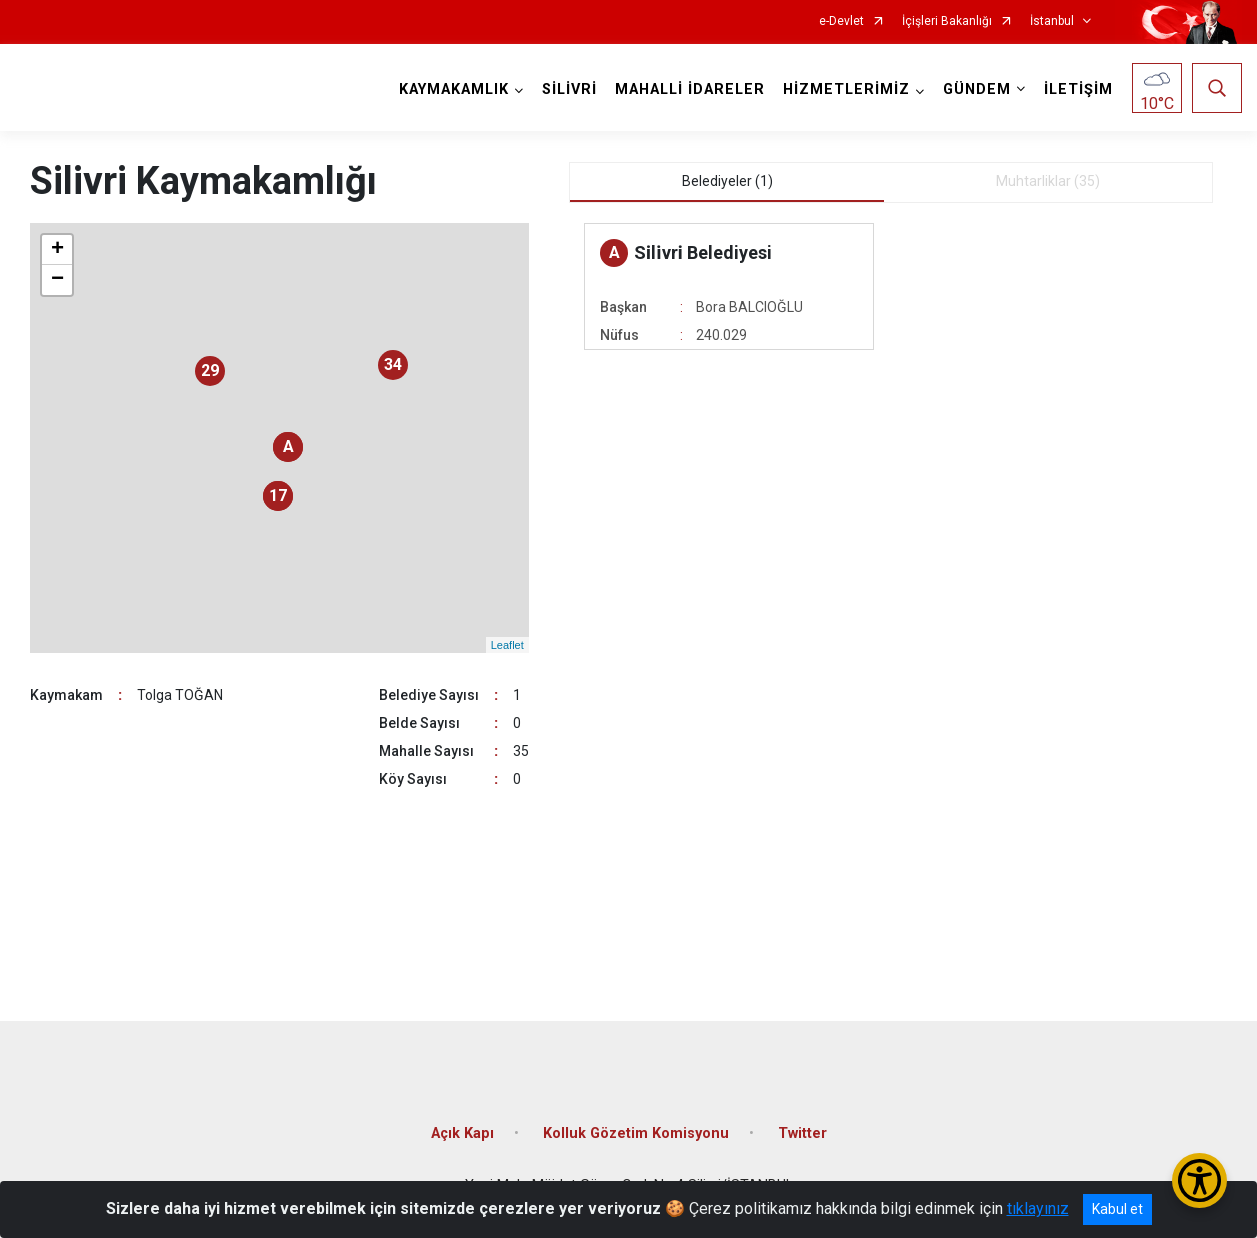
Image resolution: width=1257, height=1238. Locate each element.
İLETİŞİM (1078, 89)
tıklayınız (1038, 1208)
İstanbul (1052, 21)
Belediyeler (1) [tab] (727, 181)
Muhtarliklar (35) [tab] (1048, 181)
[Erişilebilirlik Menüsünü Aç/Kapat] (1199, 1180)
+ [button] (57, 250)
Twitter (802, 1133)
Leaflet (507, 645)
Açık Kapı (462, 1133)
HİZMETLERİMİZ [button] (846, 89)
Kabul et (1117, 1209)
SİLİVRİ (569, 89)
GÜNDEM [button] (977, 89)
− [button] (57, 280)
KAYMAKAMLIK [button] (454, 89)
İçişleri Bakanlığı (947, 21)
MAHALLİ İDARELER (690, 89)
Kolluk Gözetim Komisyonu (636, 1133)
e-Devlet (841, 21)
